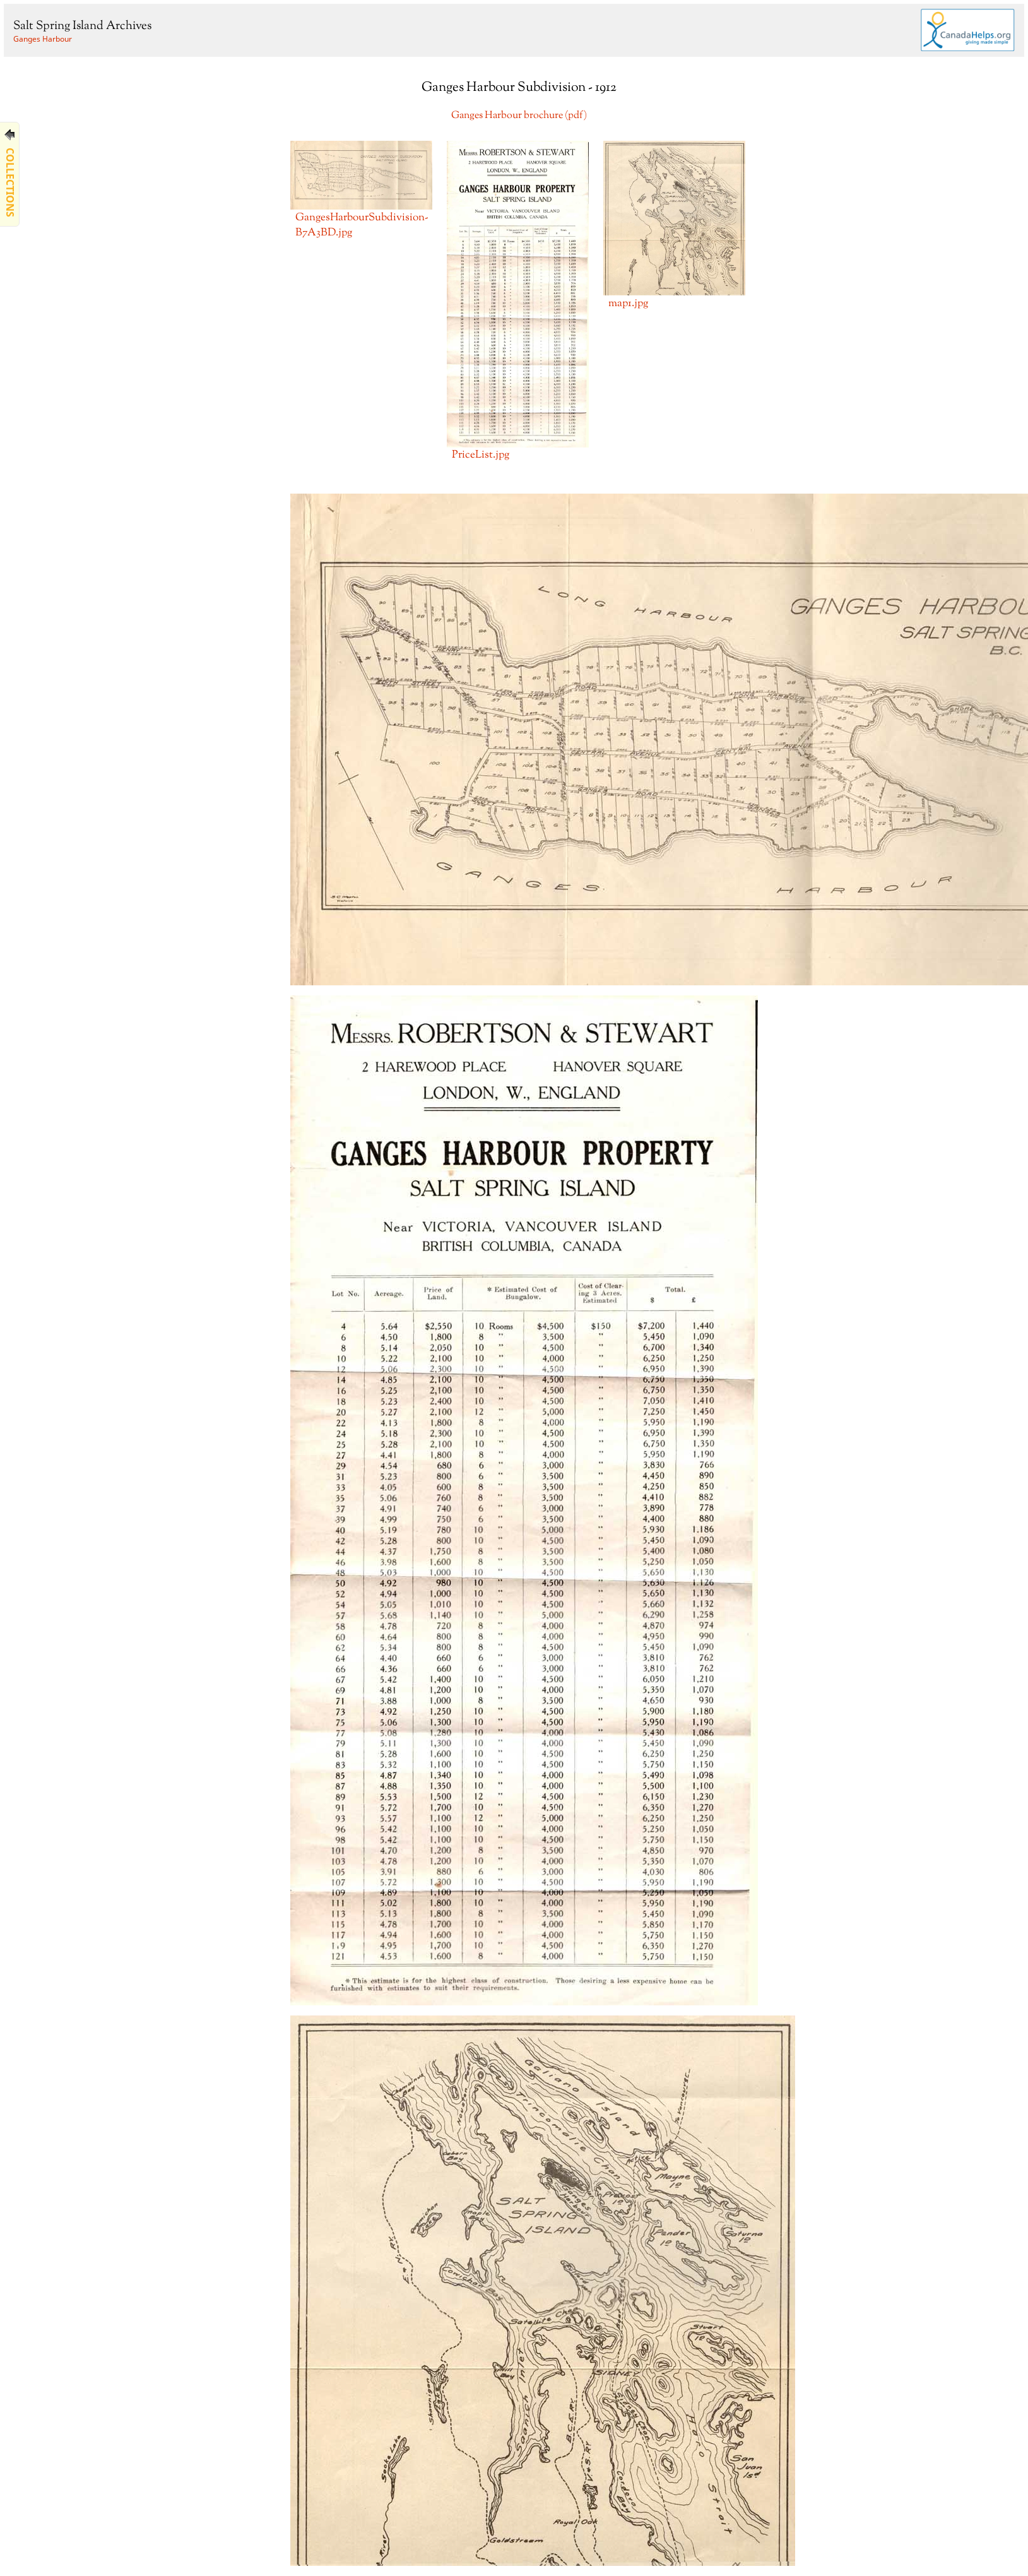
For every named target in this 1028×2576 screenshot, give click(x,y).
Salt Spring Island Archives (82, 26)
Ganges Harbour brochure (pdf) (519, 116)
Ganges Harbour (42, 39)
